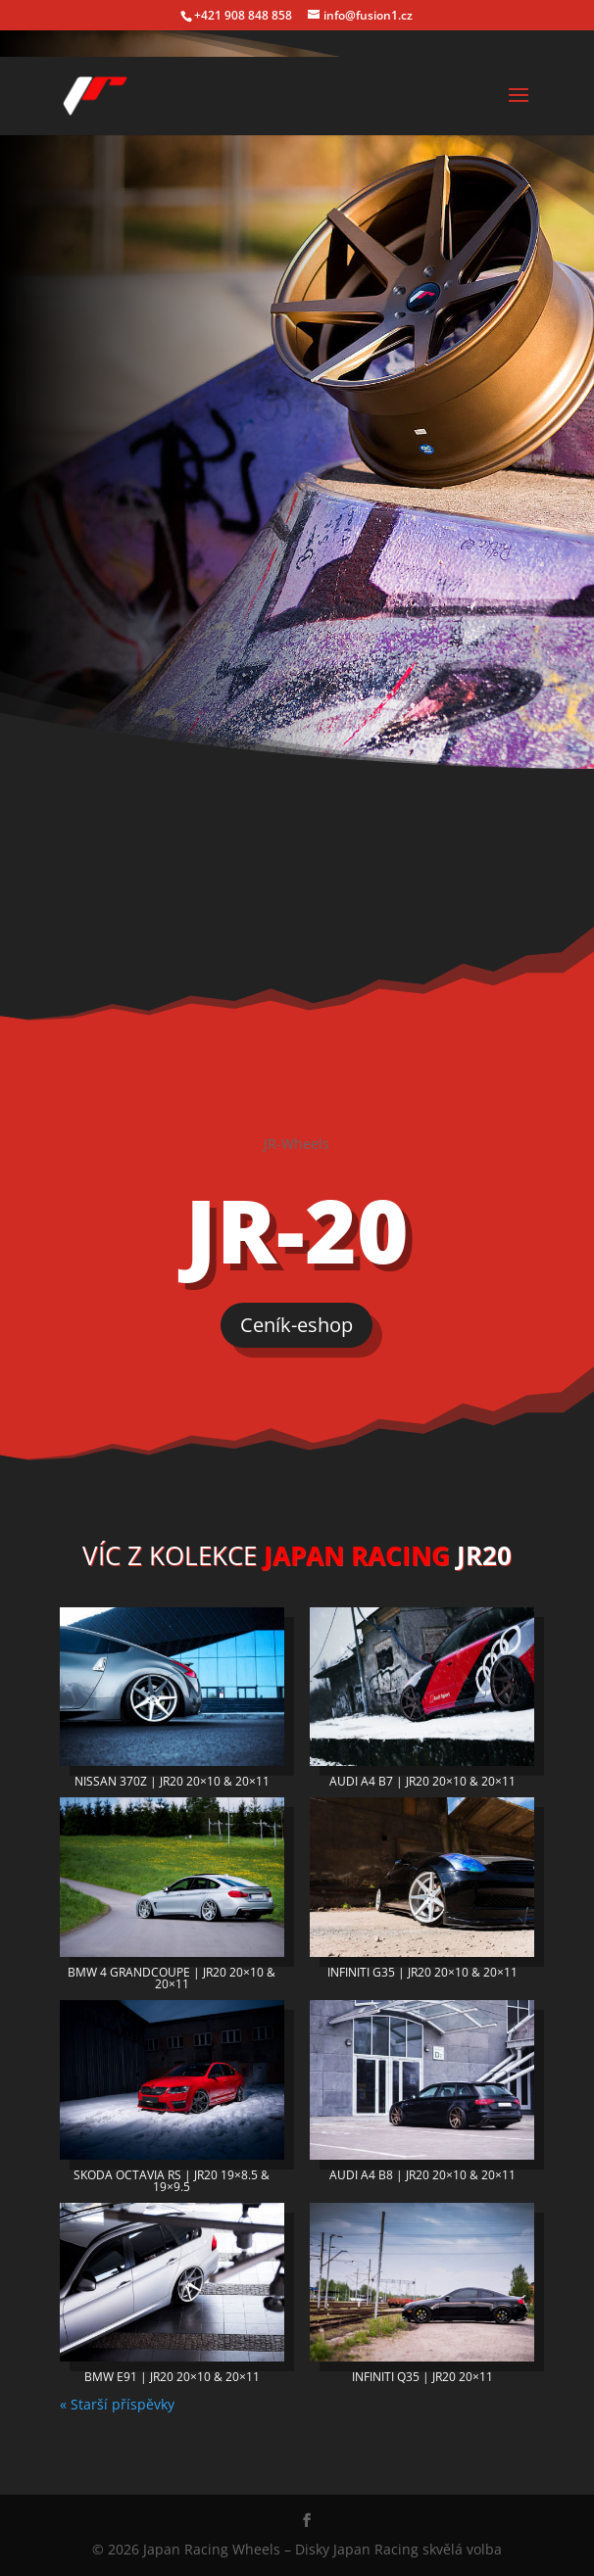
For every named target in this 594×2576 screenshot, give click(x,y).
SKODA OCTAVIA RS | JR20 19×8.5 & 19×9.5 (172, 2181)
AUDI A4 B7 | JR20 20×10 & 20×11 (422, 1781)
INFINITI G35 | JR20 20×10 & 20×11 (422, 1972)
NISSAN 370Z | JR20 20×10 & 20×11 (172, 1781)
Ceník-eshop (296, 1325)
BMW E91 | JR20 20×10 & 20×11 (172, 2376)
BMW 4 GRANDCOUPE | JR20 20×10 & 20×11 (171, 1978)
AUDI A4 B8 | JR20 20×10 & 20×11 (422, 2175)
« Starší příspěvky (117, 2404)
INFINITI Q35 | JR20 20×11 (422, 2376)
